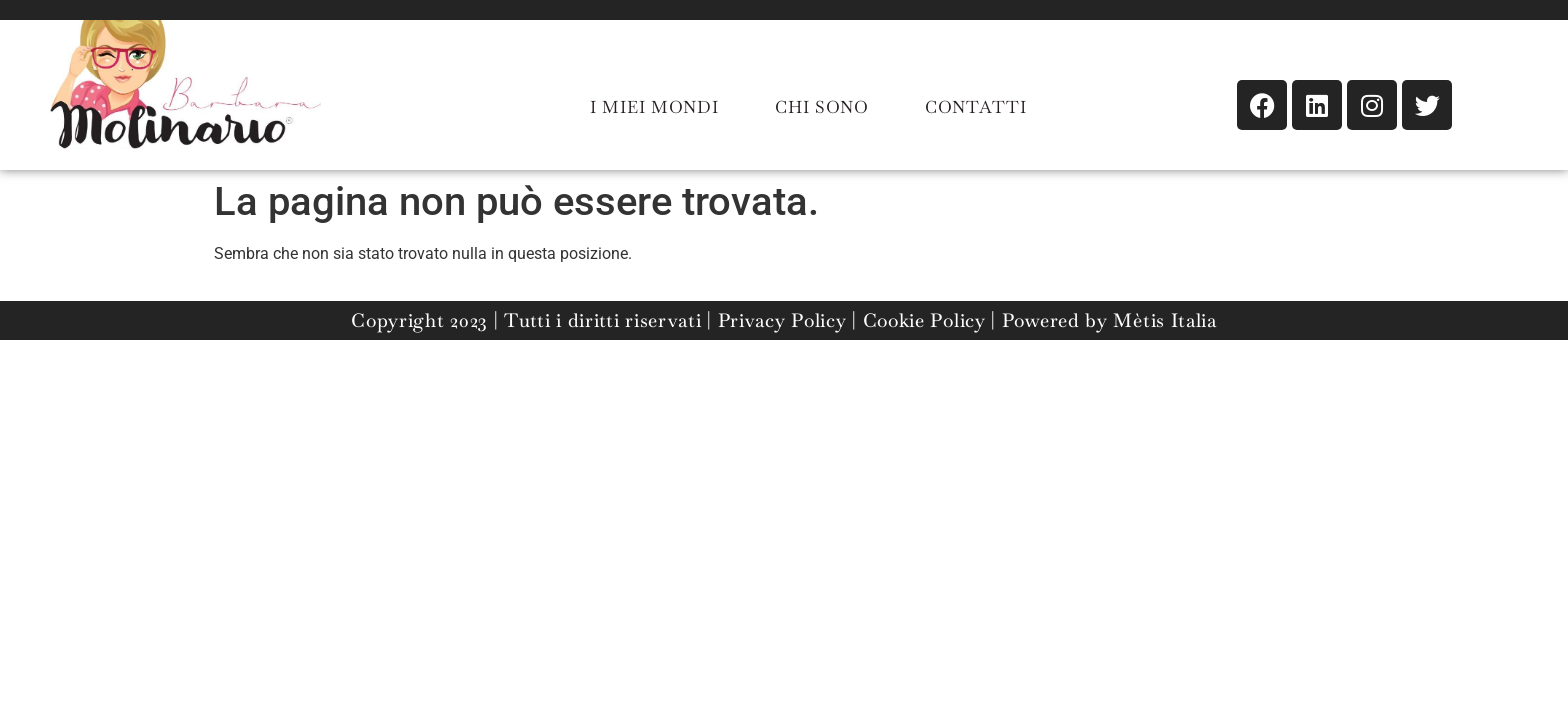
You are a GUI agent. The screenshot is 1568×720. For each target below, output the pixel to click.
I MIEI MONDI (654, 107)
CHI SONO (822, 107)
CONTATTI (976, 107)
